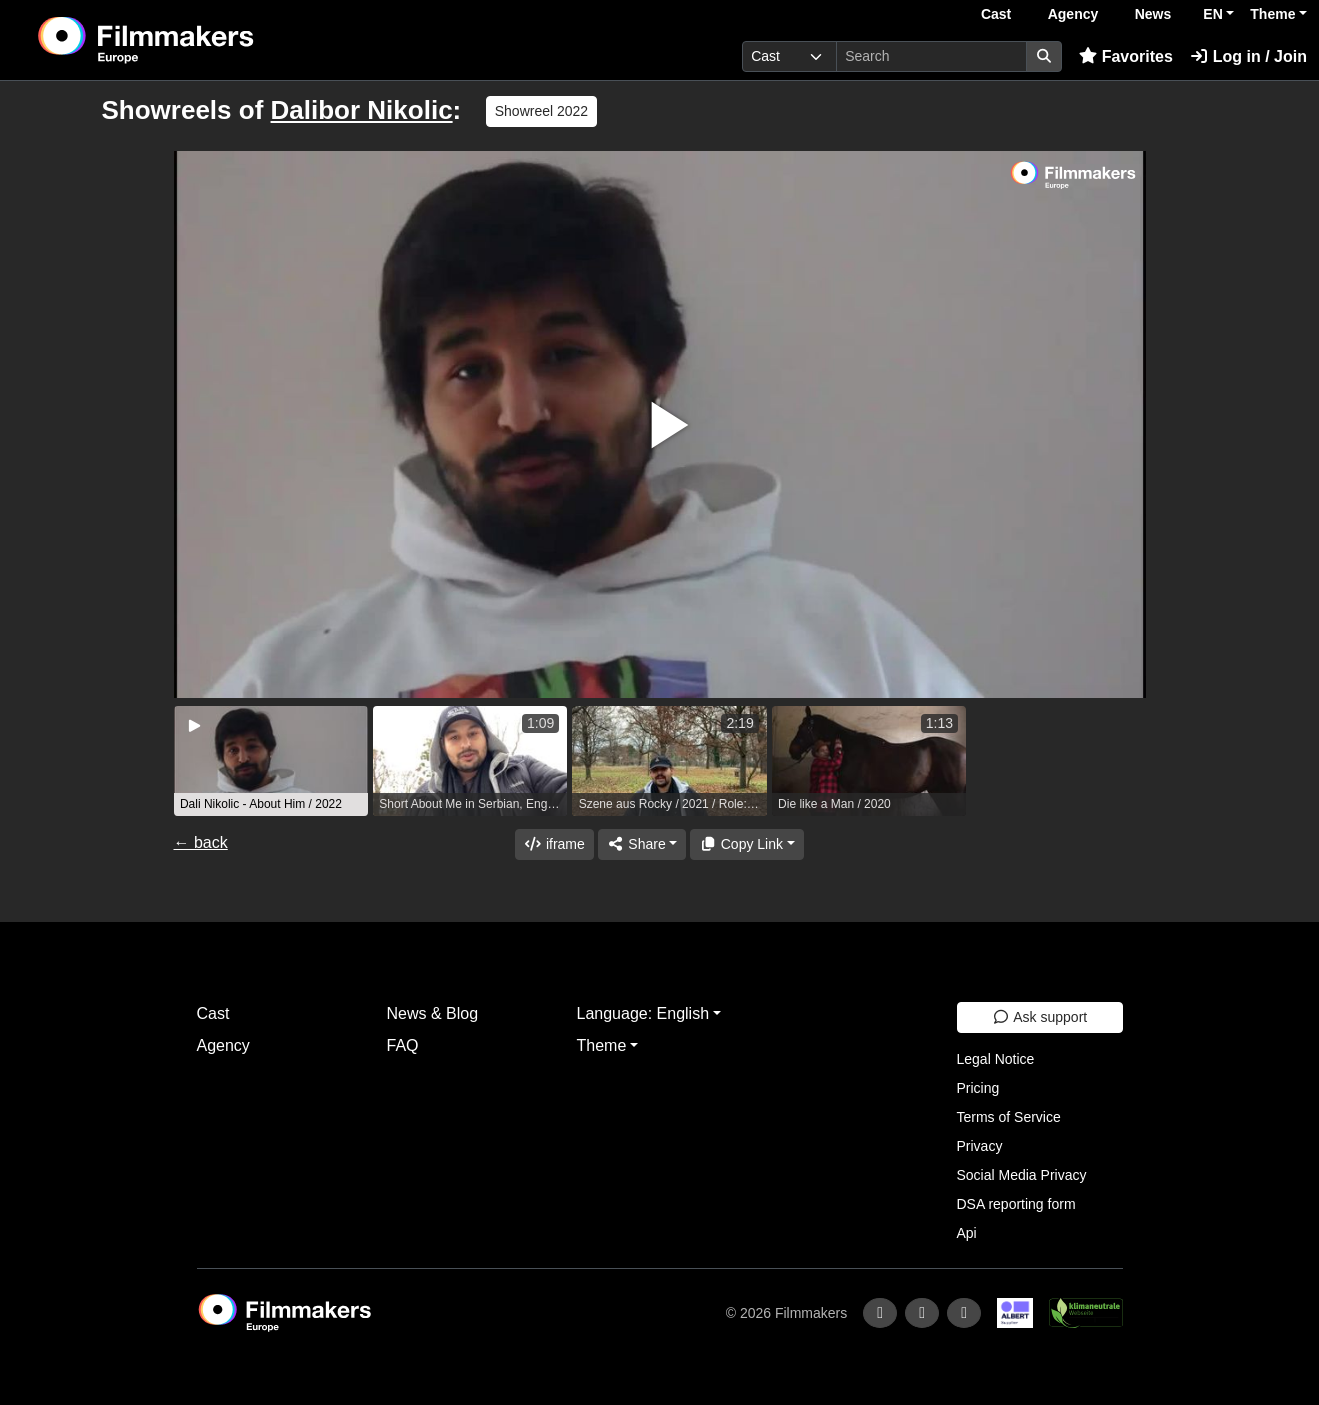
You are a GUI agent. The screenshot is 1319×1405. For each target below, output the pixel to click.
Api (967, 1233)
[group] (271, 761)
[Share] (642, 844)
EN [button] (1212, 14)
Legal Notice (996, 1059)
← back (201, 842)
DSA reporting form (1016, 1204)
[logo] (195, 40)
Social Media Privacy (1022, 1175)
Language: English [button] (643, 1013)
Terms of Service (1009, 1117)
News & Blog (433, 1013)
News (1153, 14)
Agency (1073, 14)
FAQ (403, 1045)
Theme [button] (1272, 14)
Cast (996, 14)
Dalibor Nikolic (362, 110)
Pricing (978, 1088)
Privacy (980, 1146)
